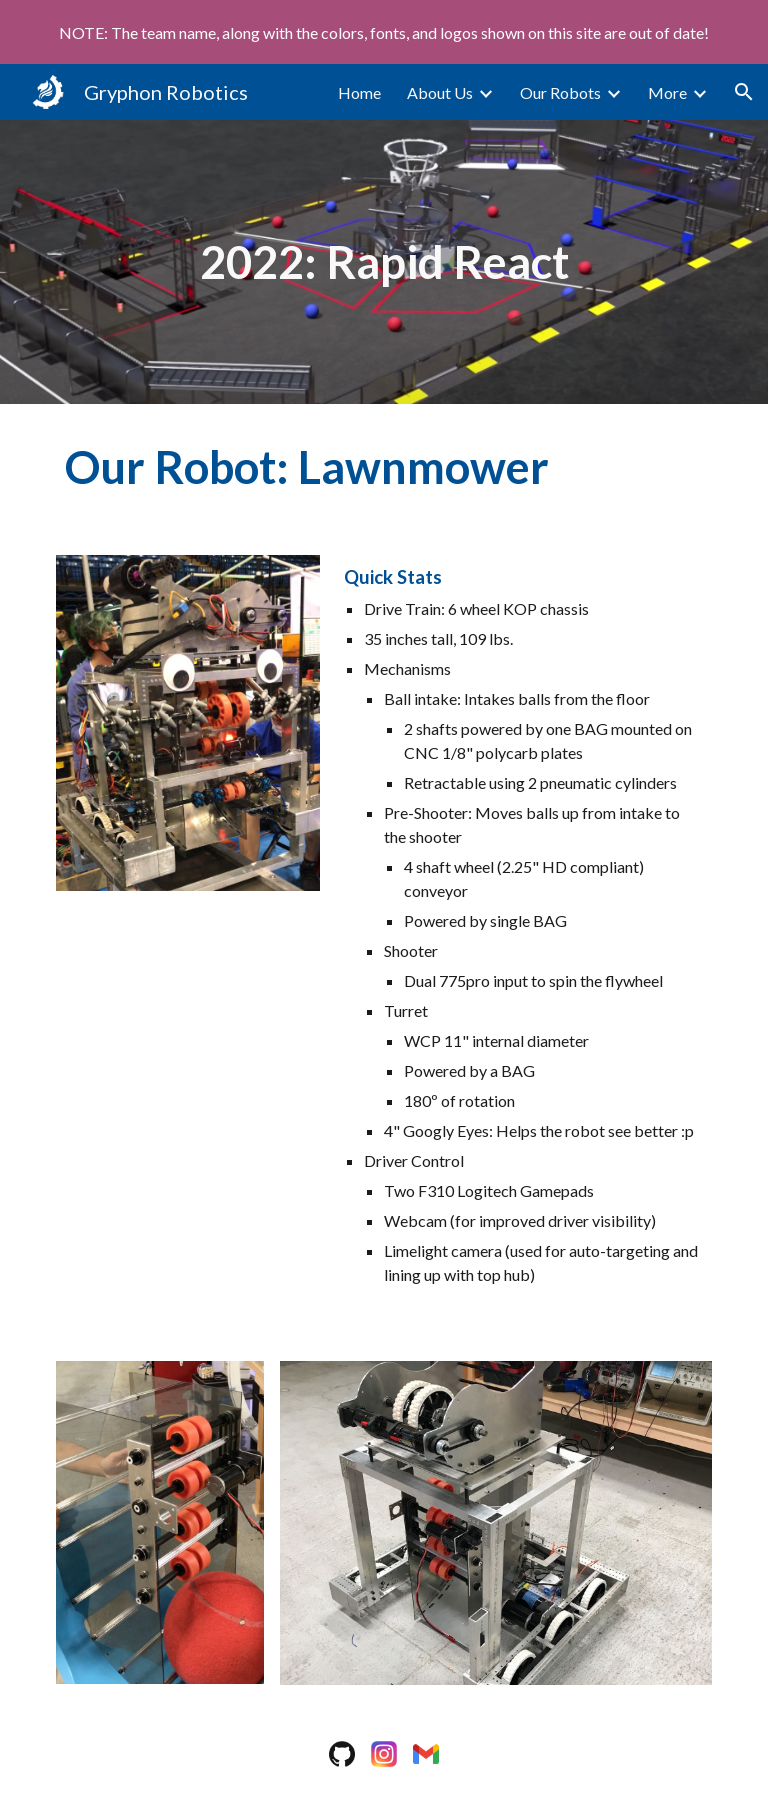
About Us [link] (440, 92)
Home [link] (359, 92)
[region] (384, 32)
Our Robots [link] (560, 92)
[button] (744, 92)
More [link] (667, 92)
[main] (383, 262)
